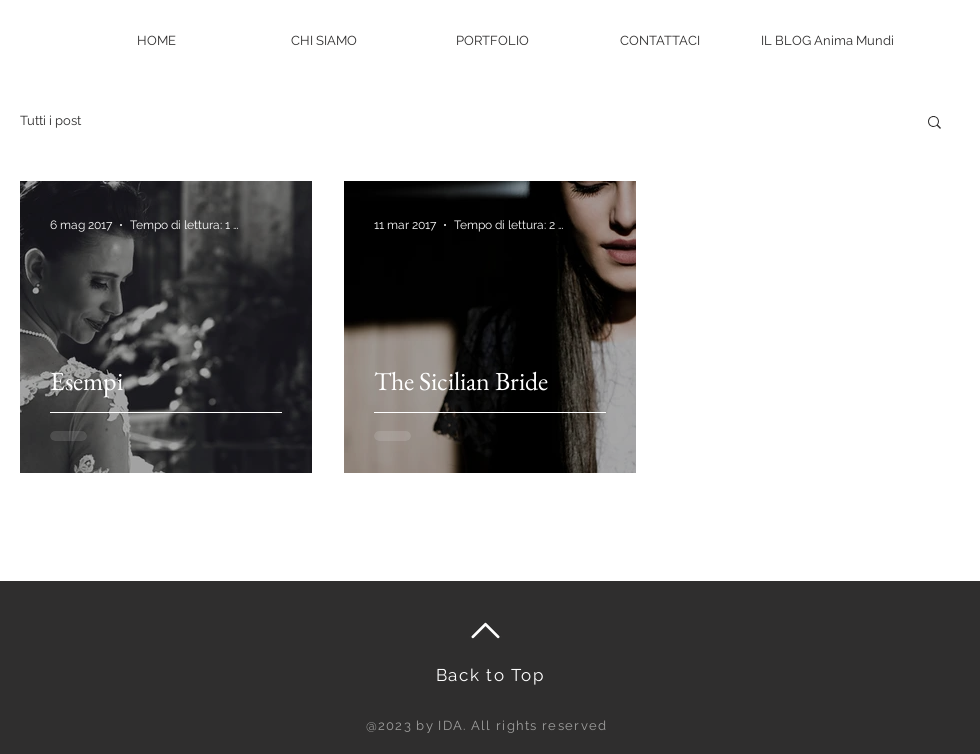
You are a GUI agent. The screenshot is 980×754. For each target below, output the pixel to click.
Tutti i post (50, 120)
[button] (934, 123)
